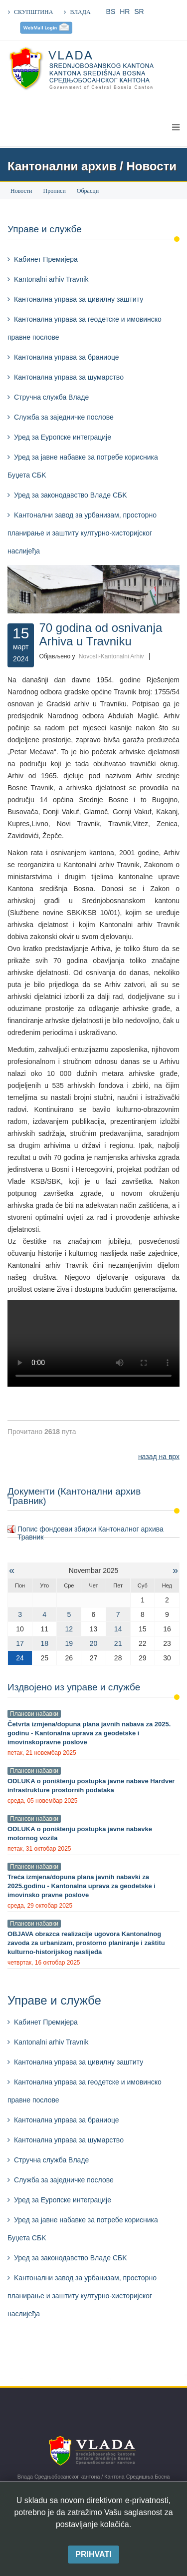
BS (111, 11)
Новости (21, 190)
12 (69, 1629)
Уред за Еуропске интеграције (62, 437)
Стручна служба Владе (51, 397)
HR (125, 11)
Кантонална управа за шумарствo (69, 377)
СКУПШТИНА (33, 11)
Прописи (54, 190)
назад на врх (159, 1457)
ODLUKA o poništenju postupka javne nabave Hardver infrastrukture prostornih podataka (91, 1785)
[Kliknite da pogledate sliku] (93, 589)
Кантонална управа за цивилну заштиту (78, 299)
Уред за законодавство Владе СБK (70, 495)
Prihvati (93, 2554)
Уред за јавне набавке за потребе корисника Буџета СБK (82, 466)
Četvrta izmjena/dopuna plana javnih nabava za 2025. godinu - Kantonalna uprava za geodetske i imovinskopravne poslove (89, 1733)
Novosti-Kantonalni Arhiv (111, 656)
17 (20, 1643)
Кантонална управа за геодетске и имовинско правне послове (84, 328)
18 (44, 1643)
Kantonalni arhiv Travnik (51, 279)
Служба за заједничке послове (64, 417)
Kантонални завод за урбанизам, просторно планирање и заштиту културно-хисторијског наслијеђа (82, 533)
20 (94, 1643)
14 (118, 1629)
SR (139, 11)
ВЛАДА (80, 11)
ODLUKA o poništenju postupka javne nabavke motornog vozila (79, 1833)
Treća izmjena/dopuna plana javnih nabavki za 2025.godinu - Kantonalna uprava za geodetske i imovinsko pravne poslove (81, 1886)
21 (118, 1643)
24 (20, 1658)
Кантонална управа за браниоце (66, 357)
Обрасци (88, 190)
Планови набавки (34, 1713)
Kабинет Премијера (46, 259)
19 (69, 1643)
